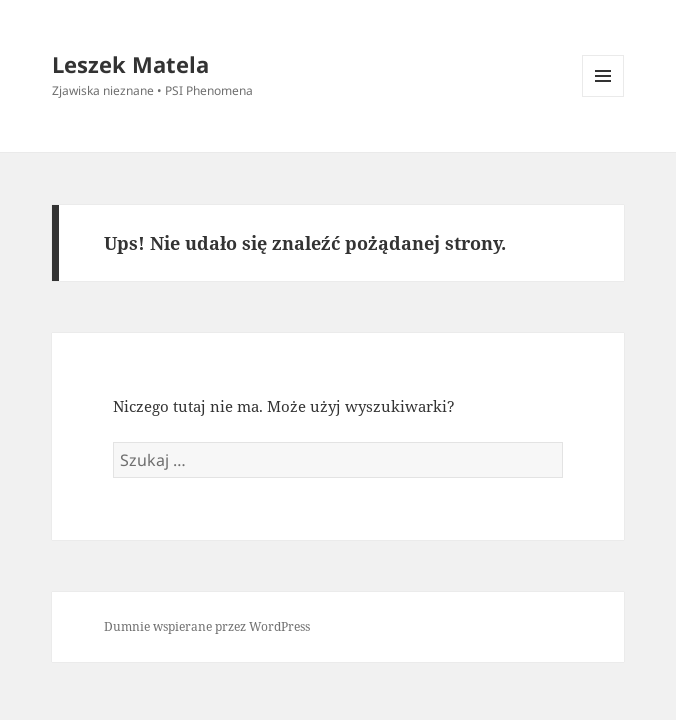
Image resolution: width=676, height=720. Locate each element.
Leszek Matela (130, 64)
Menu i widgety (603, 96)
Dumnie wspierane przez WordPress (207, 626)
